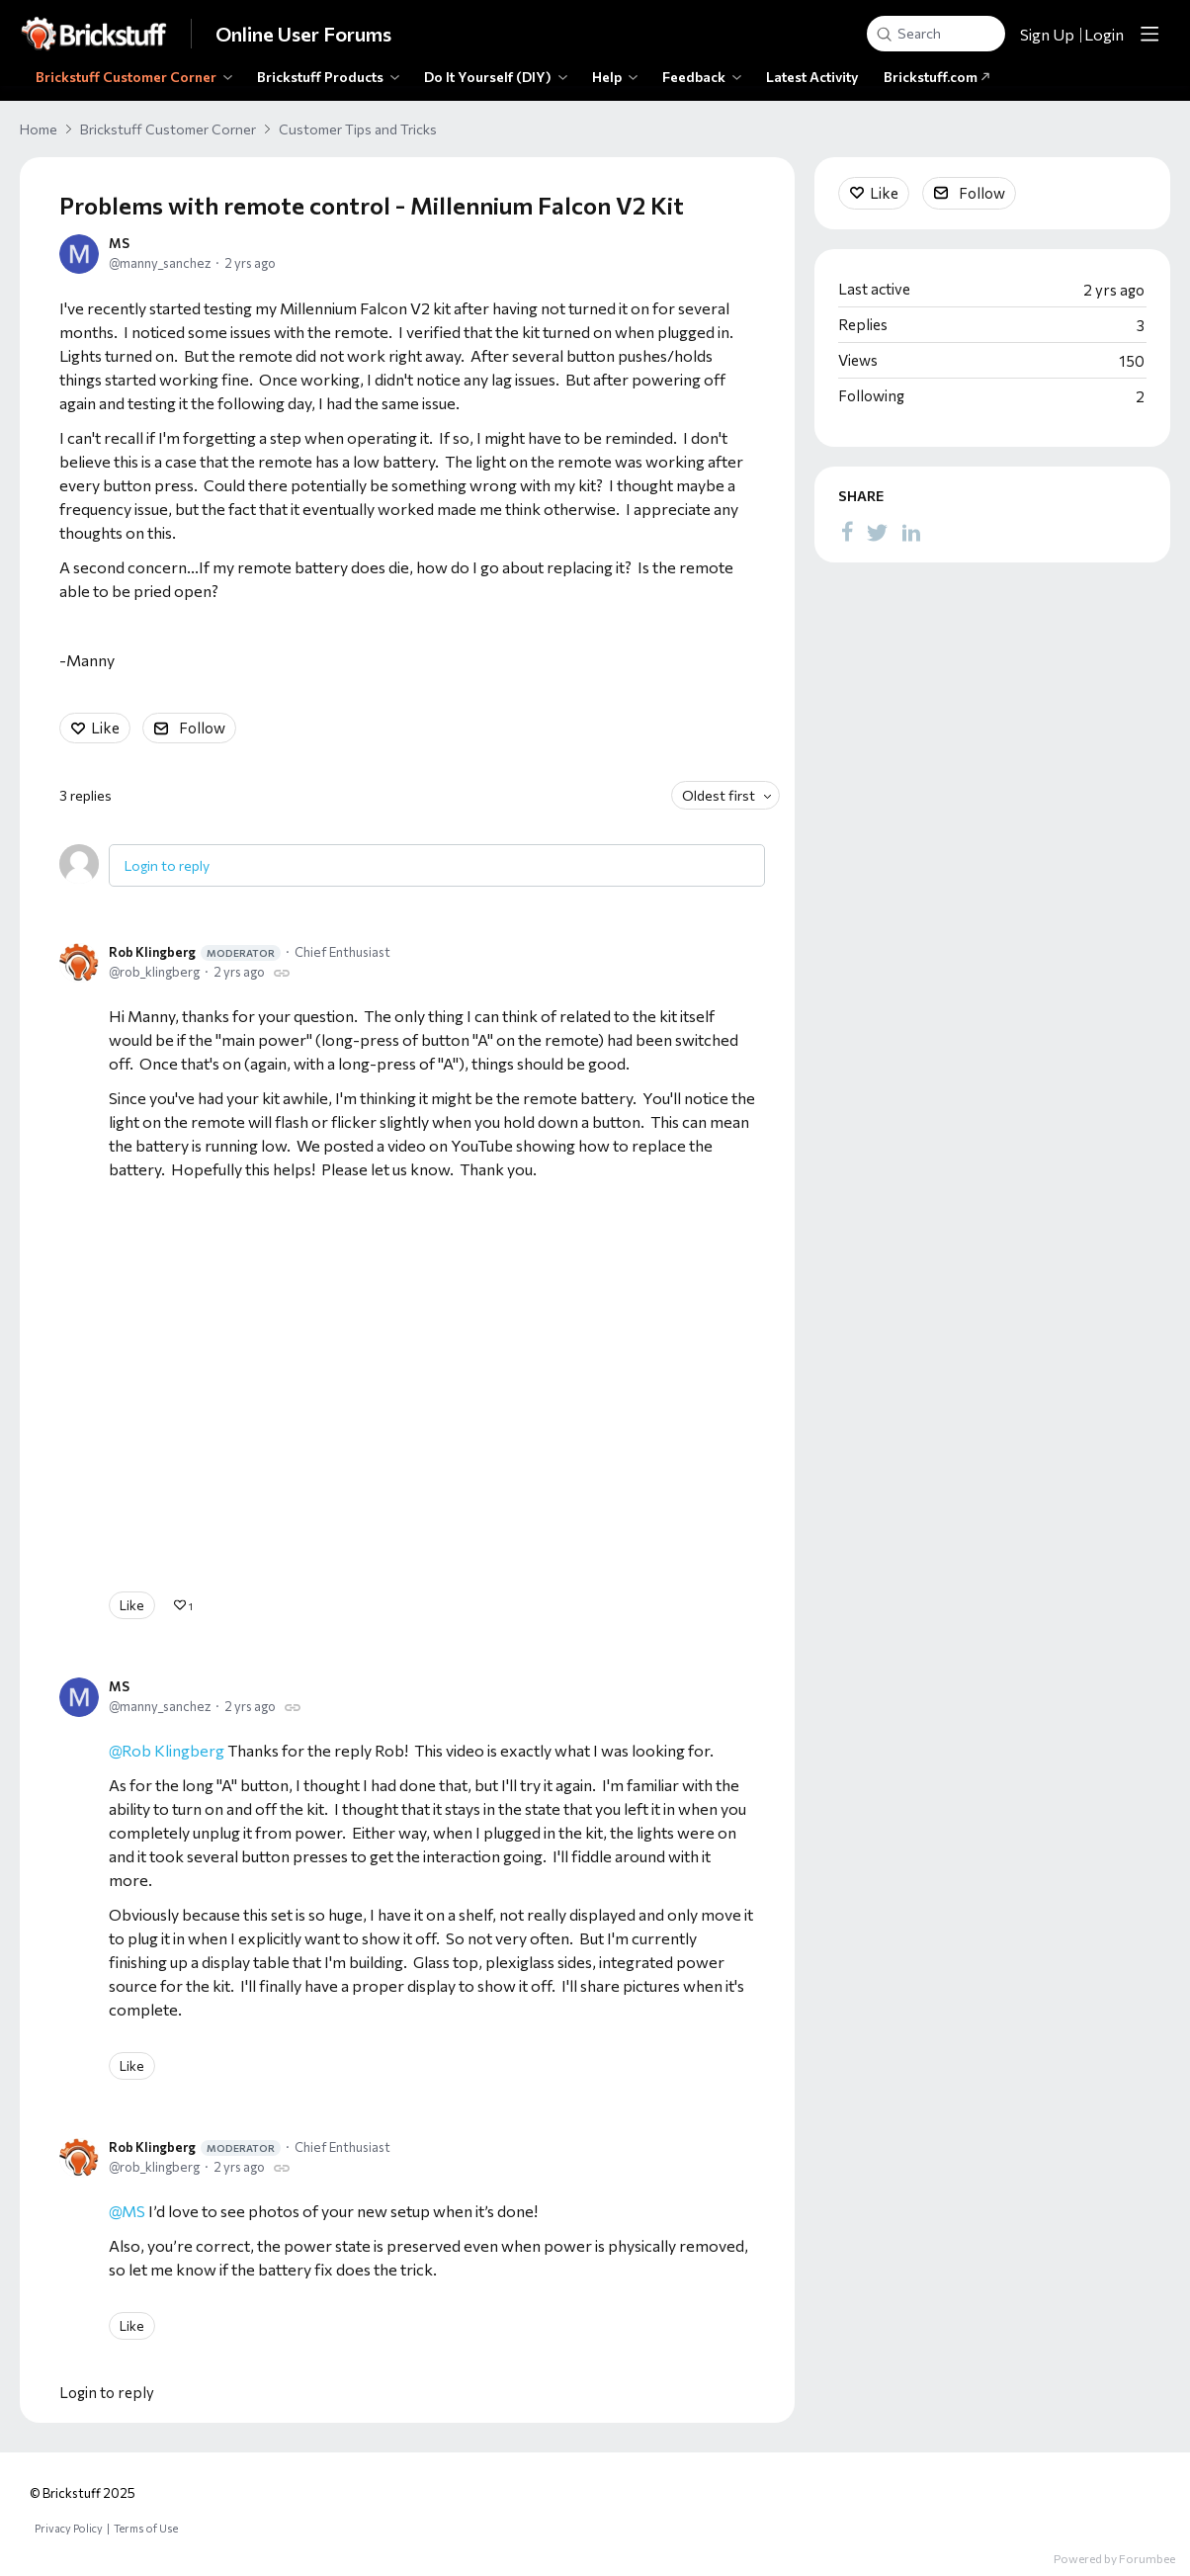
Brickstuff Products (320, 76)
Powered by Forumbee (1114, 2558)
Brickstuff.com (937, 76)
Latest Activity (812, 76)
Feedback (693, 76)
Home (38, 129)
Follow (202, 727)
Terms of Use (146, 2528)
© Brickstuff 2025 (82, 2493)
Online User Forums (303, 33)
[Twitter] (878, 531)
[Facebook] (847, 531)
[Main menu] (1149, 33)
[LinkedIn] (911, 531)
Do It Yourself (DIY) (488, 76)
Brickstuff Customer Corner (126, 76)
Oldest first (718, 795)
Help (607, 76)
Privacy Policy (69, 2528)
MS (119, 243)
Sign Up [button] (1047, 34)
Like (105, 727)
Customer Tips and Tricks (358, 129)
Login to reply (167, 865)
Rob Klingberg (195, 952)
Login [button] (1104, 34)
